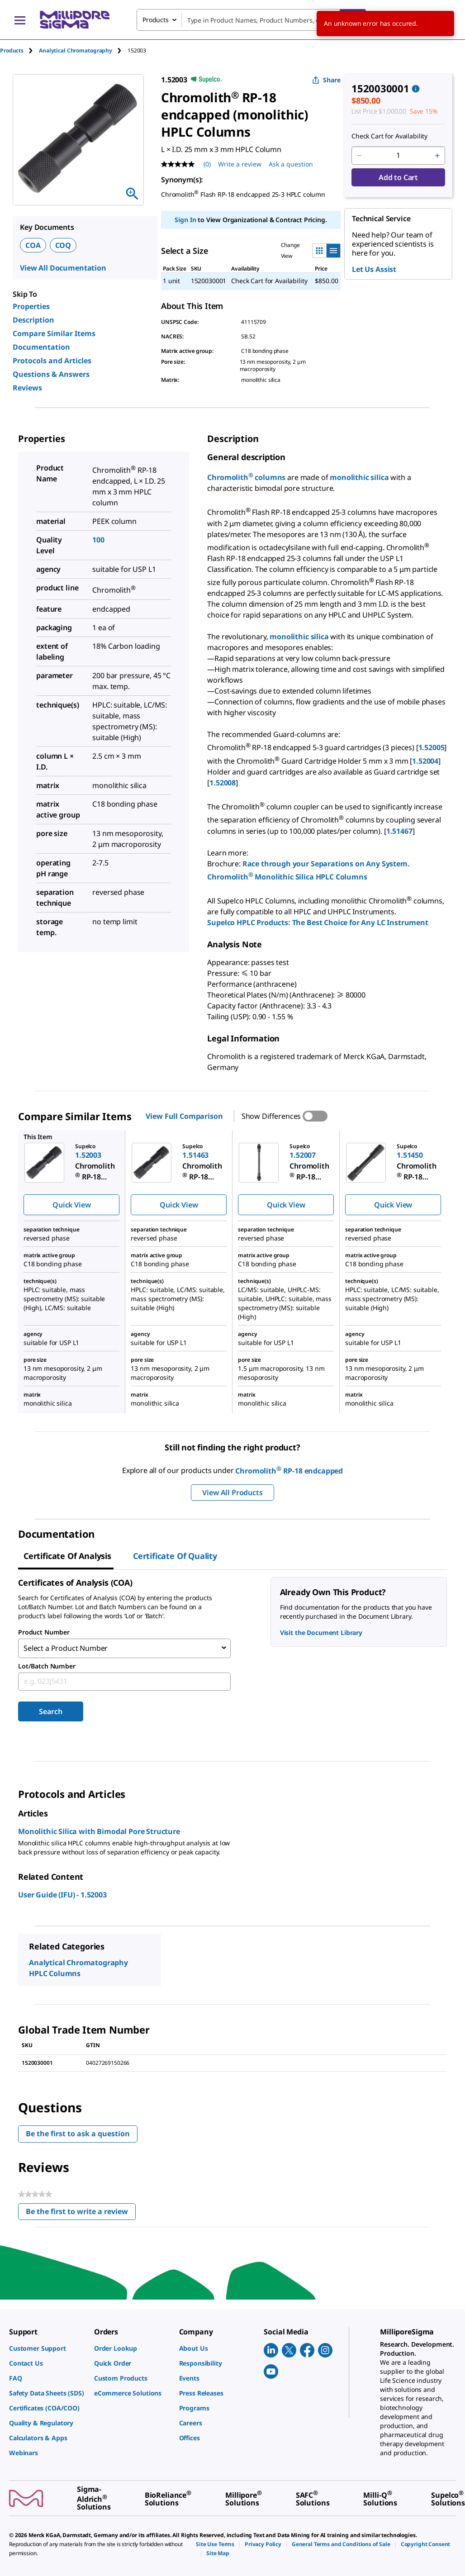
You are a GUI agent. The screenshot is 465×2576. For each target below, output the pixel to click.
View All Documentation (63, 267)
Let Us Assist (374, 269)
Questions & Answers (51, 374)
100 (98, 540)
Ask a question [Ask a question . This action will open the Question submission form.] (291, 164)
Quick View (71, 1205)
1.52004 (425, 761)
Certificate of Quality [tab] (175, 1555)
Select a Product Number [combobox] (66, 1648)
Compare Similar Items (54, 333)
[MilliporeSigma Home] (74, 20)
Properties (31, 306)
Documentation (41, 347)
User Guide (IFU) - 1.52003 (62, 1893)
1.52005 (431, 748)
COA (33, 245)
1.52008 (222, 783)
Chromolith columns (246, 477)
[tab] (19, 50)
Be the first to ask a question (78, 2132)
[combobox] (251, 20)
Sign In (185, 219)
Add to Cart (398, 177)
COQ (63, 245)
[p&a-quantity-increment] (437, 155)
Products (12, 50)
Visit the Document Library (321, 1632)
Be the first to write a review (81, 2212)
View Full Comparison (184, 1116)
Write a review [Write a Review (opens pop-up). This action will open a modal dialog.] (239, 164)
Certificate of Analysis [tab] (67, 1555)
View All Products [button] (232, 1492)
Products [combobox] (155, 19)
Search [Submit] (50, 1710)
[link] (47, 2348)
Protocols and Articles (52, 361)
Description (33, 320)
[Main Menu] (19, 20)
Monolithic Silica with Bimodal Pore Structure (99, 1830)
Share (326, 80)
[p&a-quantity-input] (398, 155)
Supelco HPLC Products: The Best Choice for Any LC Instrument (317, 922)
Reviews (27, 388)
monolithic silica (359, 477)
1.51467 (399, 831)
